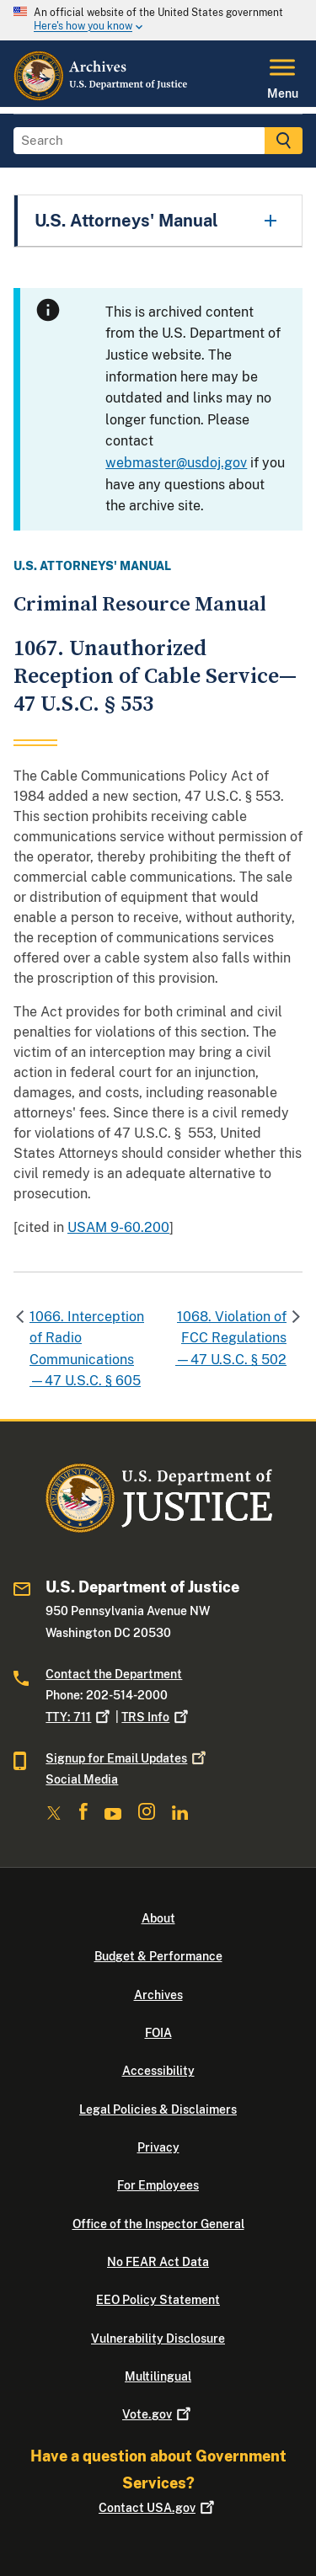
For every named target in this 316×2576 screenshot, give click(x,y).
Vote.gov (158, 2414)
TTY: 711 (79, 1717)
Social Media (82, 1779)
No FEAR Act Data (158, 2262)
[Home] (101, 97)
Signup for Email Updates (127, 1758)
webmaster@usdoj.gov (176, 463)
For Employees (158, 2185)
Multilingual (158, 2376)
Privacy (158, 2147)
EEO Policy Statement (158, 2300)
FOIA (158, 2033)
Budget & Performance (158, 1956)
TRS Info (156, 1717)
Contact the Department (114, 1674)
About (158, 1918)
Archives (158, 1995)
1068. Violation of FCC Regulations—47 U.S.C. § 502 (231, 1338)
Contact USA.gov (158, 2508)
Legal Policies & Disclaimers (158, 2109)
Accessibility (158, 2070)
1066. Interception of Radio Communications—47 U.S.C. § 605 (86, 1349)
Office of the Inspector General (158, 2224)
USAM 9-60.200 (118, 1227)
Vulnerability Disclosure (158, 2338)
